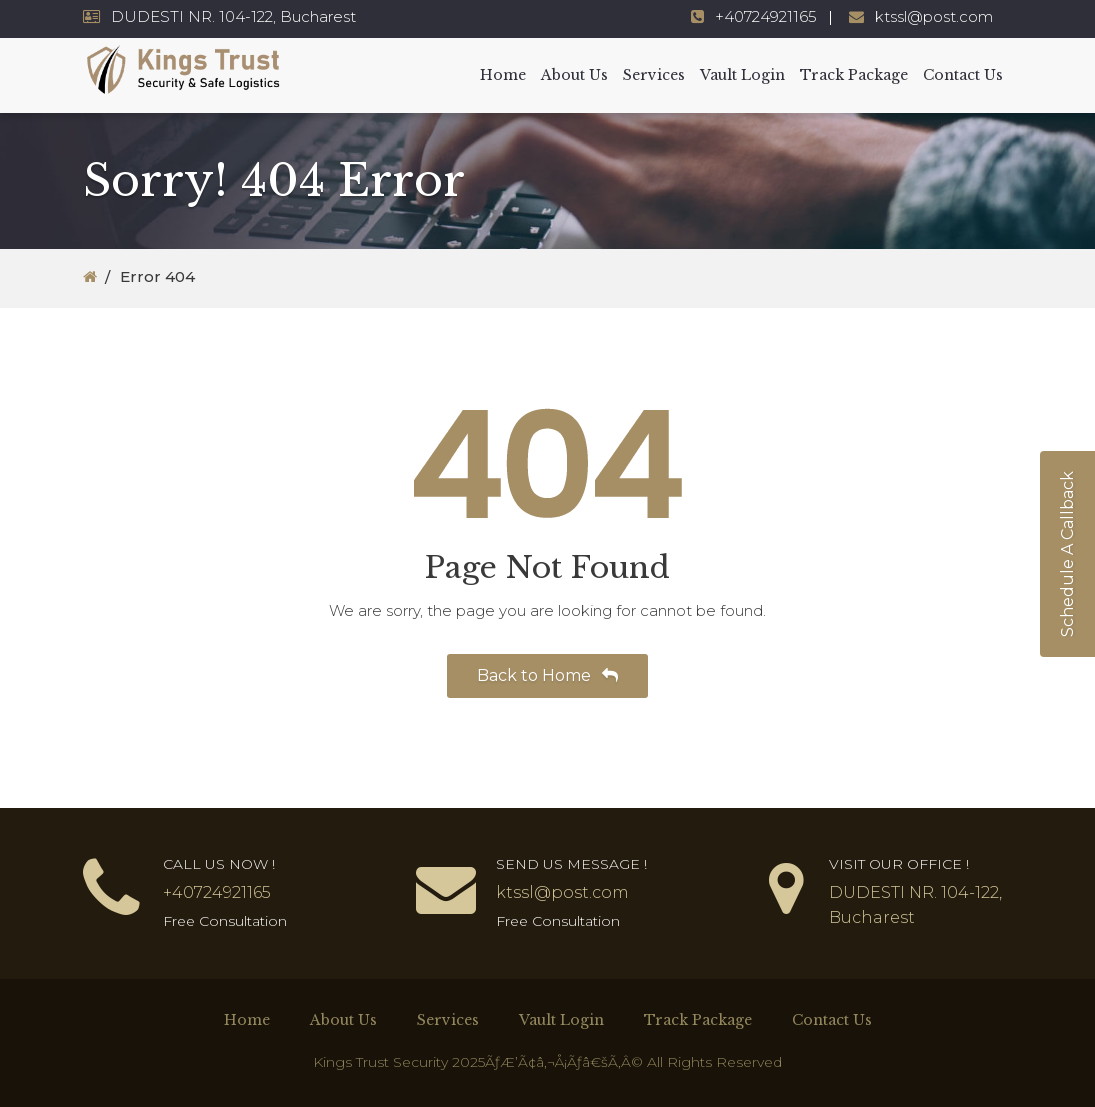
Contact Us (963, 75)
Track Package (854, 75)
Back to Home (547, 675)
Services (654, 75)
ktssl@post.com (934, 16)
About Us (574, 75)
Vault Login (742, 75)
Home (503, 75)
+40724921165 (766, 16)
